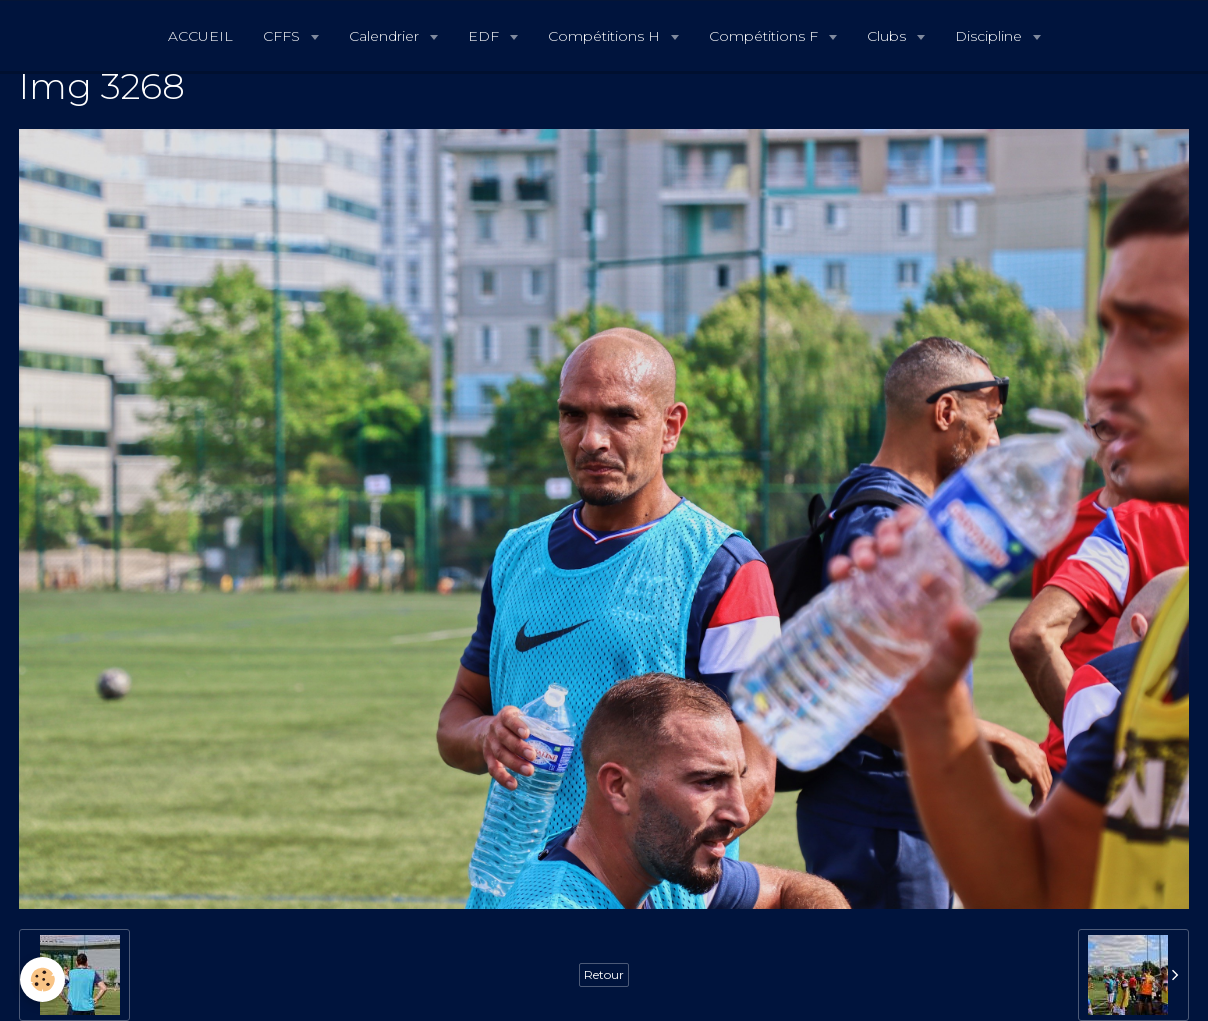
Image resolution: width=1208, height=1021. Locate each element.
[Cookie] (42, 979)
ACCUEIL (200, 36)
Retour (604, 974)
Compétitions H (606, 36)
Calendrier (386, 36)
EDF (485, 36)
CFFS (283, 36)
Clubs (888, 36)
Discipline (990, 36)
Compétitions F (765, 36)
